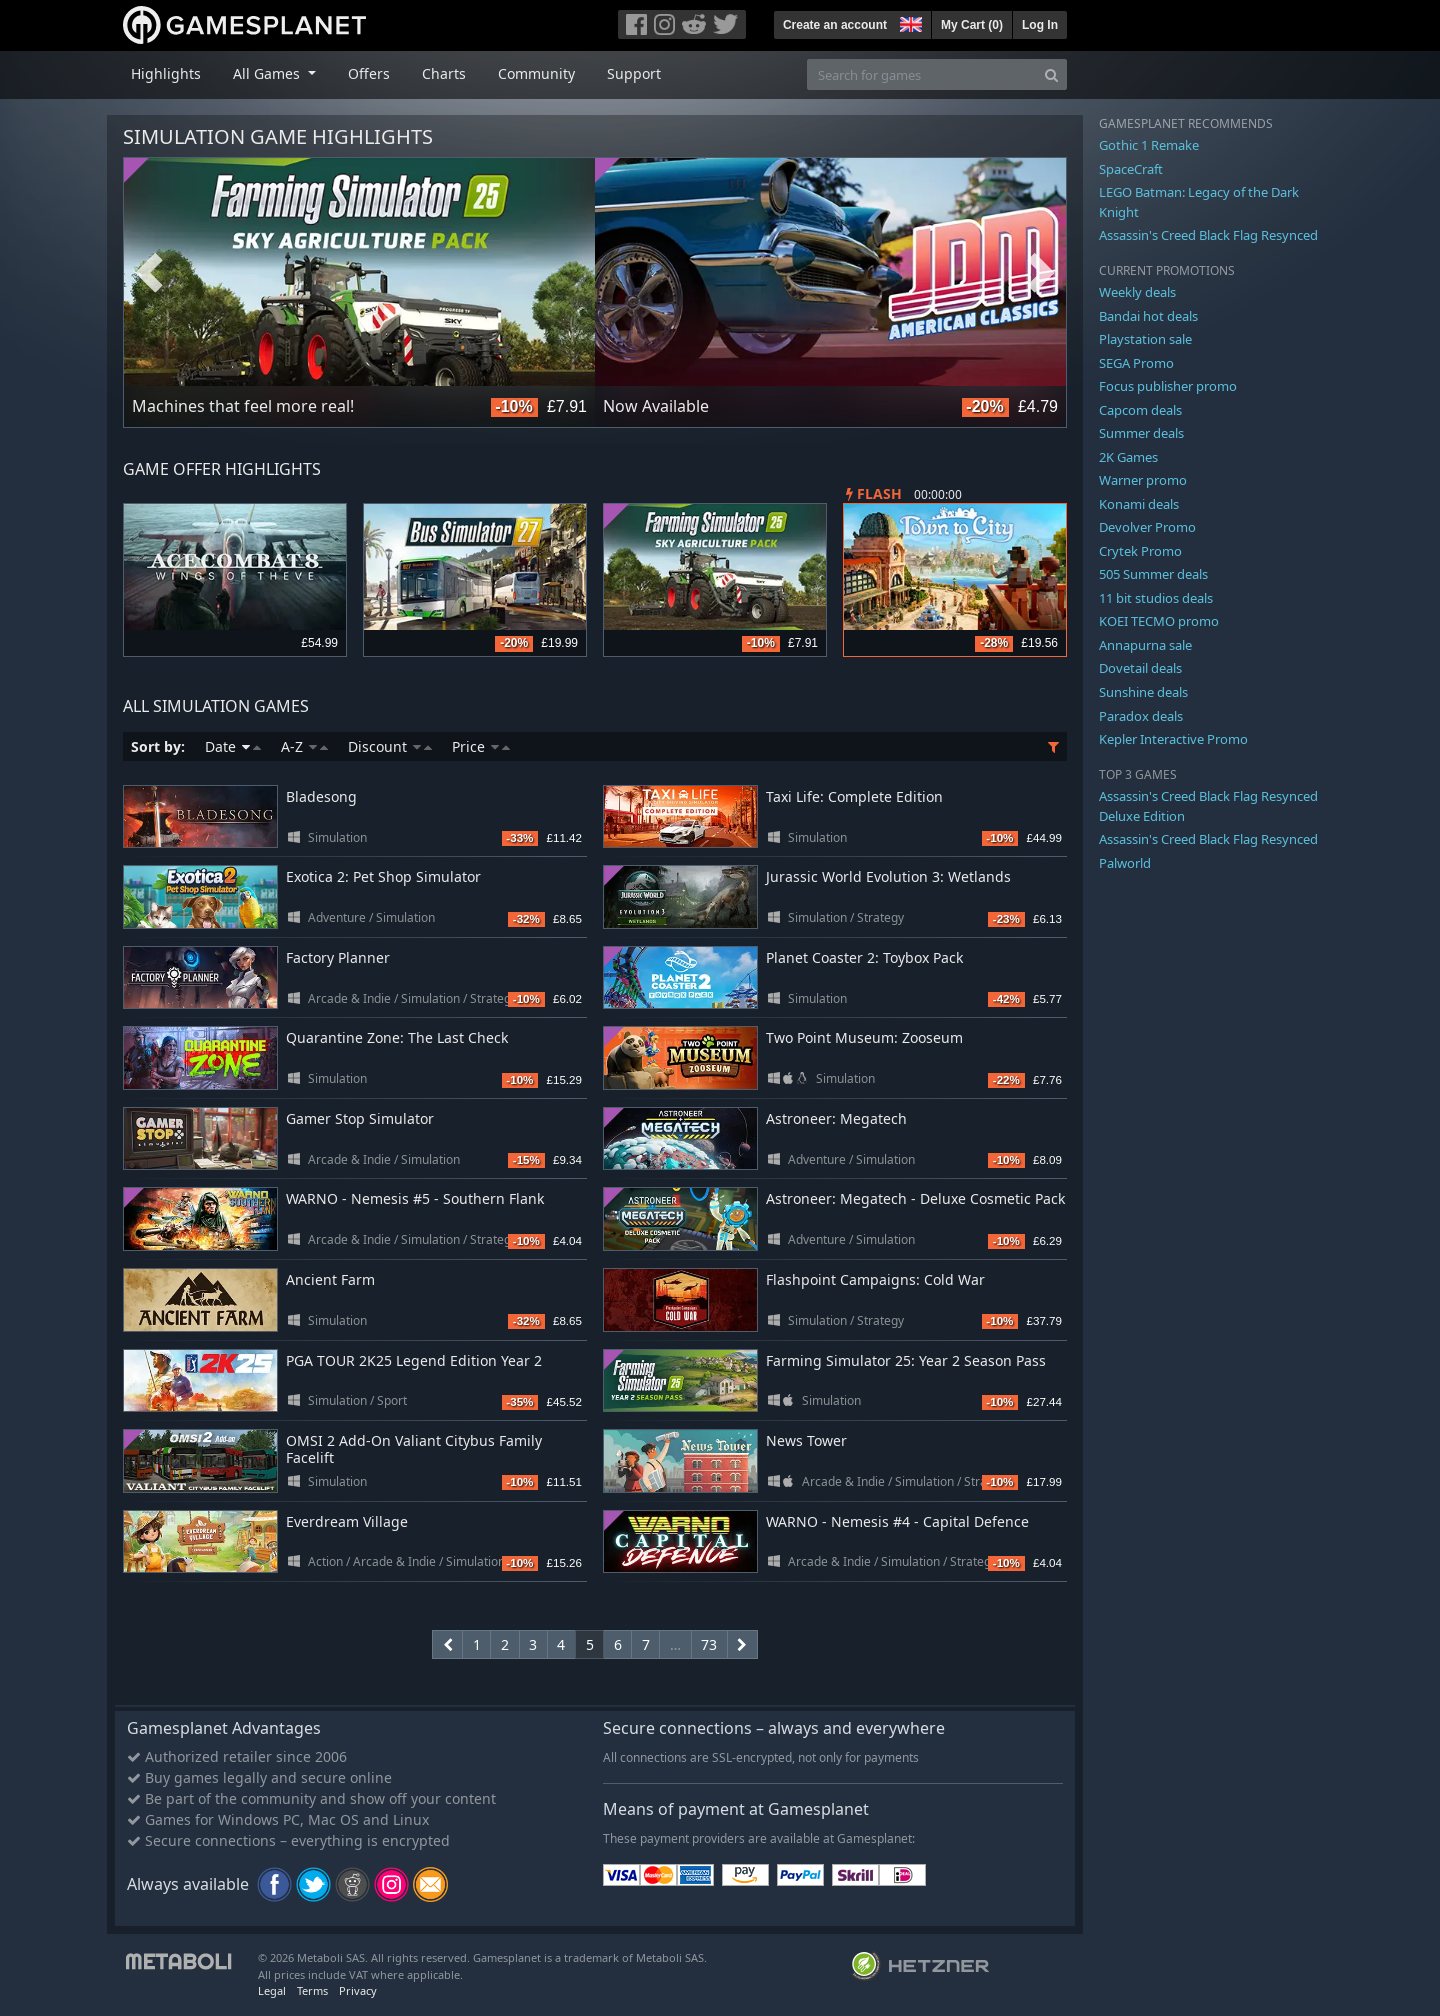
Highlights (166, 73)
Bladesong (321, 796)
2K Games (1128, 457)
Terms (312, 1990)
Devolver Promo (1147, 527)
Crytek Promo (1140, 551)
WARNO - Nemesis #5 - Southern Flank (415, 1198)
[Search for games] (922, 74)
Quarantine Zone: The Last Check (397, 1037)
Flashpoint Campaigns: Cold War (875, 1279)
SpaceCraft (1131, 169)
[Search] (1051, 74)
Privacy (358, 1990)
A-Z (304, 746)
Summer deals (1141, 433)
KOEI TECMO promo (1159, 621)
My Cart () (972, 25)
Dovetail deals (1140, 668)
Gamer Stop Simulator (360, 1118)
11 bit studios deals (1156, 598)
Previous (149, 273)
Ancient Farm (330, 1279)
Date (233, 746)
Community (536, 73)
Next (1041, 273)
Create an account (835, 25)
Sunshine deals (1143, 692)
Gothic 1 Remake (1149, 145)
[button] (909, 22)
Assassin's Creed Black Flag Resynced (1208, 235)
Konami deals (1139, 504)
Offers (369, 73)
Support (634, 73)
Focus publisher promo (1168, 386)
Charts (444, 73)
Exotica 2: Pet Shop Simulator (383, 876)
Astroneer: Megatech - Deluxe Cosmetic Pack (915, 1198)
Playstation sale (1145, 339)
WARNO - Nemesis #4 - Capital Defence (897, 1521)
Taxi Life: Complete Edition (854, 796)
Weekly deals (1137, 292)
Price (481, 746)
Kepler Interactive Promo (1173, 739)
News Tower (806, 1440)
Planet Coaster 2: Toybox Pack (864, 957)
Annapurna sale (1145, 645)
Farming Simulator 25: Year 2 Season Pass (906, 1360)
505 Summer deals (1153, 574)
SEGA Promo (1136, 363)
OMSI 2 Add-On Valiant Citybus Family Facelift (414, 1449)
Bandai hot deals (1148, 316)
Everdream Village (347, 1521)
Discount (390, 746)
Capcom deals (1140, 410)
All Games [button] (268, 73)
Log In (1040, 25)
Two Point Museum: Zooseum (864, 1037)
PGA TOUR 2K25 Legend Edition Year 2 (414, 1360)
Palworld (1125, 863)
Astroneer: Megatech (836, 1118)
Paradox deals (1141, 716)
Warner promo (1143, 480)
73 (709, 1644)
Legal (272, 1990)
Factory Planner (338, 957)
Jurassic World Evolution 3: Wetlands (888, 876)
